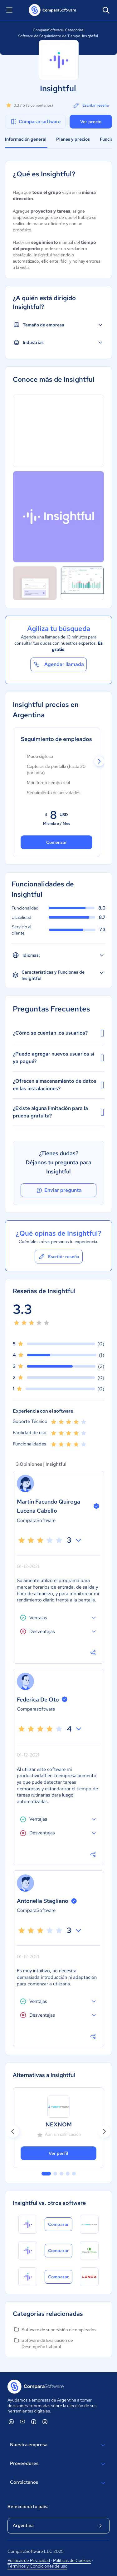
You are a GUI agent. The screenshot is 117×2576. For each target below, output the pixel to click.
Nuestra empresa (58, 2445)
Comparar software (35, 121)
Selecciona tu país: (27, 2506)
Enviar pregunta (59, 1190)
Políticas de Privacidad (28, 2560)
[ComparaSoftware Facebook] (33, 2421)
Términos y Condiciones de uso (37, 2566)
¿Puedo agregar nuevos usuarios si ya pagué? (58, 1058)
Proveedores (58, 2464)
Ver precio (90, 121)
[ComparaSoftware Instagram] (45, 2421)
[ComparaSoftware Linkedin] (11, 2421)
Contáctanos (58, 2483)
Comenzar (56, 842)
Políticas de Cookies (72, 2560)
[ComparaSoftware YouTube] (22, 2421)
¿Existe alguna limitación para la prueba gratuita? (58, 1112)
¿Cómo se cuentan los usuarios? (58, 1033)
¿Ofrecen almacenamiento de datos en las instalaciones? (58, 1085)
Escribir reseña (90, 105)
